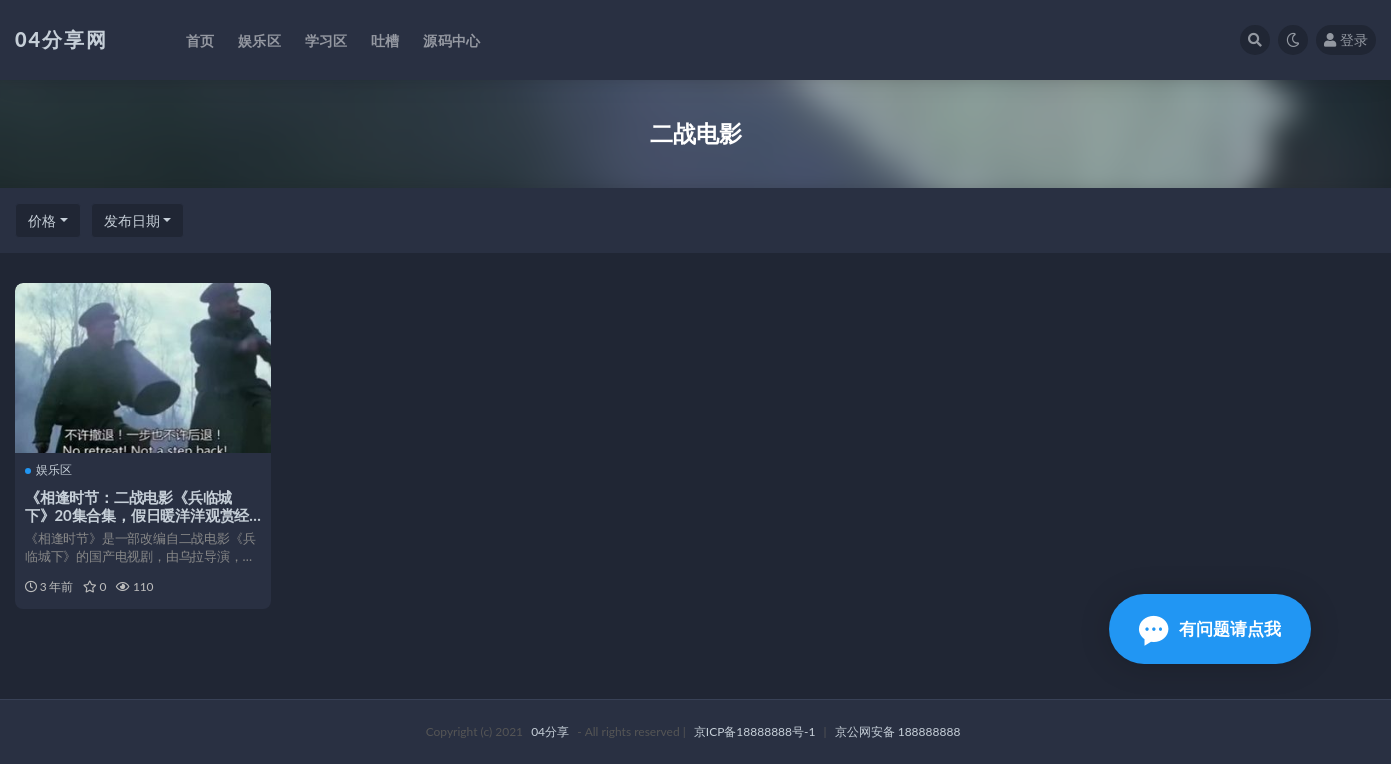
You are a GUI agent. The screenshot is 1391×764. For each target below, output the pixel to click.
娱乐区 (48, 470)
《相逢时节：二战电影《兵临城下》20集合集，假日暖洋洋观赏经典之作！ (137, 515)
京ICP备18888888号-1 (755, 731)
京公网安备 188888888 (898, 731)
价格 (42, 220)
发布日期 (132, 220)
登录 (1346, 39)
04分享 (550, 731)
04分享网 (61, 39)
